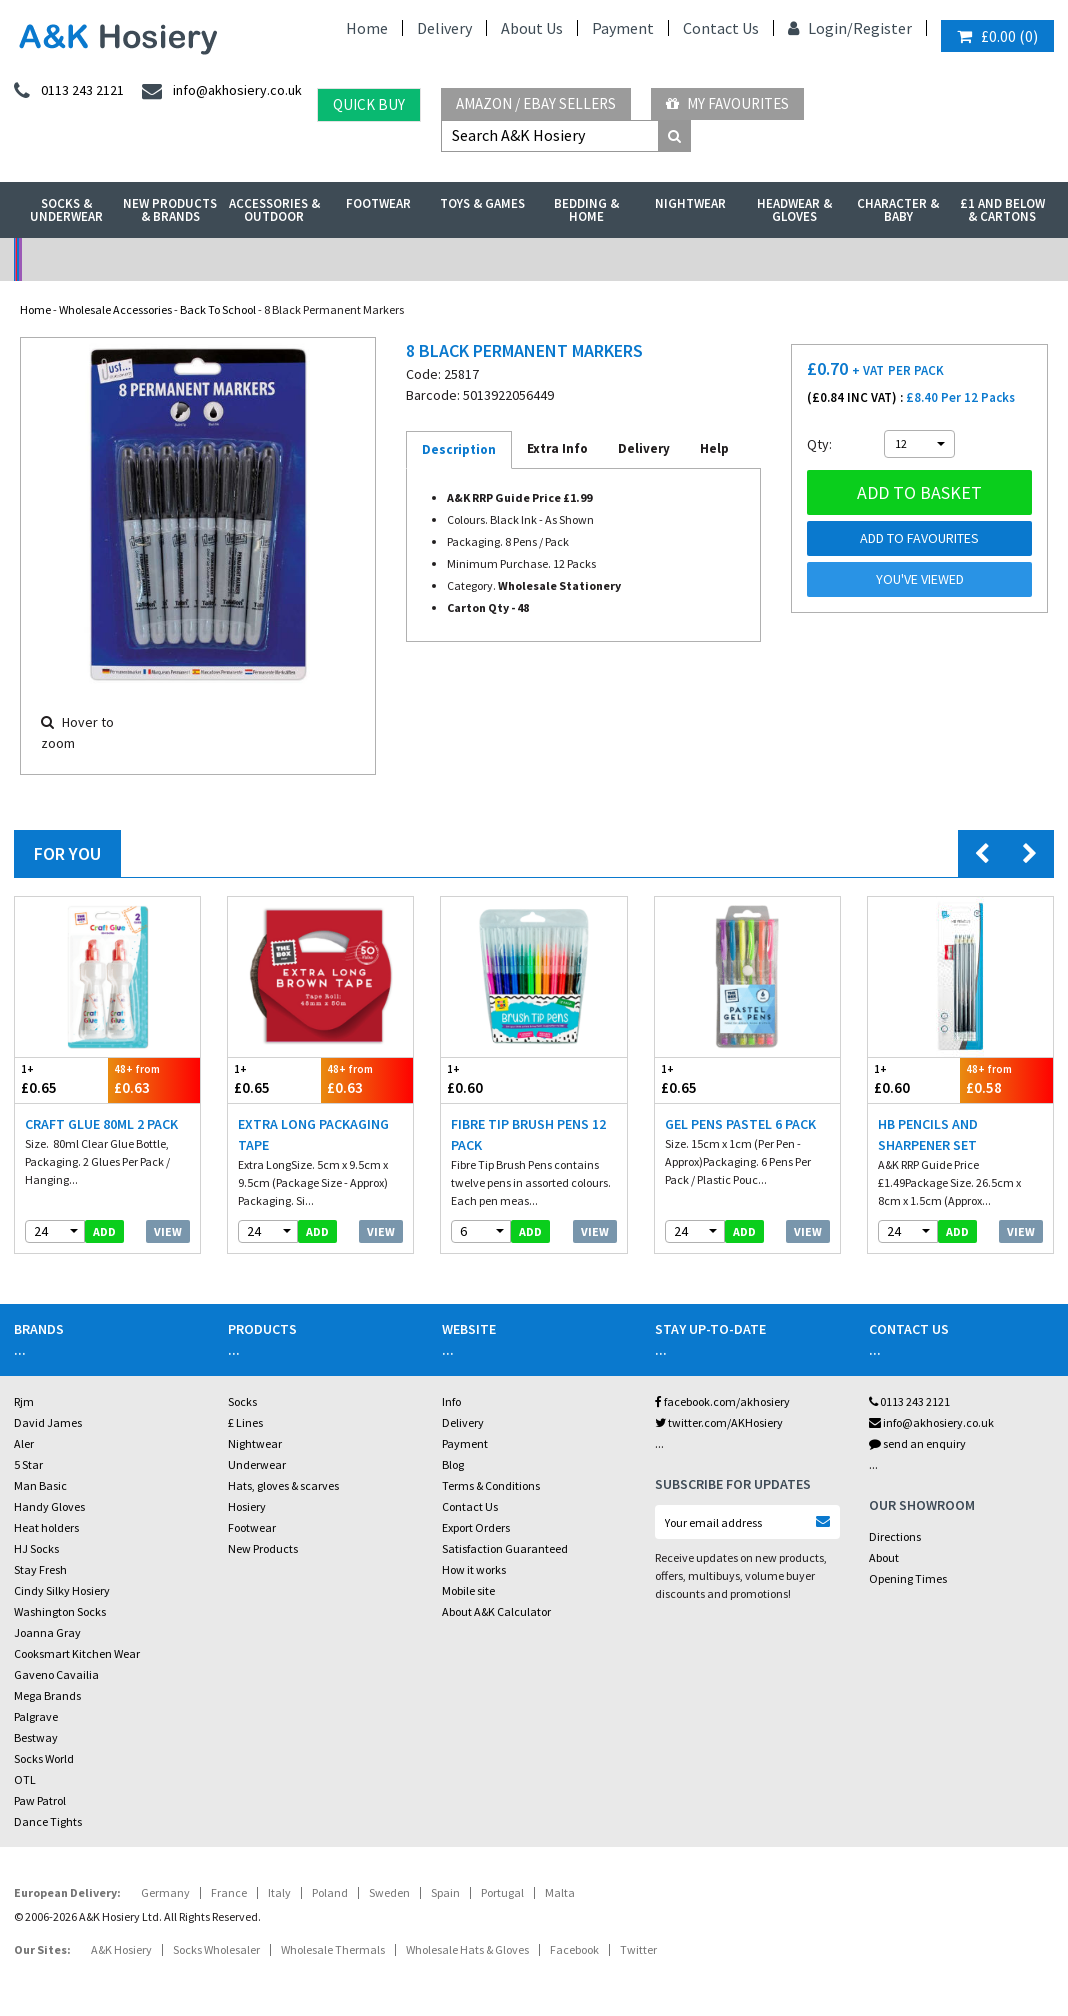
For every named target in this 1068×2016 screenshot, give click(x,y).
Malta (560, 1892)
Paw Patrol (40, 1800)
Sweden (389, 1892)
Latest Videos (924, 259)
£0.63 (154, 1079)
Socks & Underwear (66, 210)
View (168, 1231)
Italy (279, 1892)
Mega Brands (47, 1695)
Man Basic (40, 1485)
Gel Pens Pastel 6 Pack (740, 1124)
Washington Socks (60, 1611)
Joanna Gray (47, 1632)
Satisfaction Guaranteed (505, 1548)
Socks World (44, 1758)
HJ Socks (36, 1548)
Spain (445, 1892)
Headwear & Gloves (794, 210)
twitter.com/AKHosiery (719, 1422)
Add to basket (919, 492)
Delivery (444, 28)
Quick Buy (369, 104)
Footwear (378, 203)
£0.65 (61, 1079)
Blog (453, 1464)
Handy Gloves (49, 1506)
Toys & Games (482, 203)
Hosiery (247, 1506)
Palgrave (36, 1716)
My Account (404, 259)
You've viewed (920, 579)
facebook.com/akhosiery (722, 1401)
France (229, 1892)
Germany (165, 1892)
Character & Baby (898, 210)
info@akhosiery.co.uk (931, 1422)
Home (367, 28)
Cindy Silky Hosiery (62, 1590)
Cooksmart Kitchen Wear (77, 1653)
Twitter (638, 1949)
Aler (24, 1443)
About (884, 1557)
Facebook (574, 1949)
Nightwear (690, 203)
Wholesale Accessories (115, 309)
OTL (25, 1779)
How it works (474, 1569)
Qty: (819, 444)
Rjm (24, 1401)
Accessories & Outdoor (274, 210)
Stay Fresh (40, 1569)
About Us (532, 28)
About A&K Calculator (496, 1611)
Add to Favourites (919, 538)
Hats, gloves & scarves (283, 1485)
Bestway (36, 1737)
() (997, 36)
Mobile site (468, 1590)
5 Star (28, 1464)
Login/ (820, 28)
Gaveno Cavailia (56, 1674)
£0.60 (487, 1079)
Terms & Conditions (491, 1485)
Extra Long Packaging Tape (313, 1134)
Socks (242, 1401)
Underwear (257, 1464)
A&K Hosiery (121, 1949)
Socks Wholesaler (216, 1949)
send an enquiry (917, 1443)
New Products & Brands (170, 210)
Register (882, 28)
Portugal (502, 1892)
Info (451, 1401)
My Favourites (727, 103)
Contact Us (721, 28)
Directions (895, 1536)
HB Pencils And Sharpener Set (928, 1134)
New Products (263, 1548)
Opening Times (908, 1578)
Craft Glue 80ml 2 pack (101, 1124)
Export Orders (476, 1527)
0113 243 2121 (909, 1401)
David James (48, 1422)
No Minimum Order (144, 259)
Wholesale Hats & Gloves (467, 1949)
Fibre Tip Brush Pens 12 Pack (528, 1134)
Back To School (218, 309)
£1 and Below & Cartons (1002, 210)
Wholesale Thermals (333, 1949)
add (104, 1231)
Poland (330, 1892)
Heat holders (46, 1527)
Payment (623, 28)
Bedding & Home (586, 210)
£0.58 (1006, 1079)
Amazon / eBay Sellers (536, 103)
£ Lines (245, 1422)
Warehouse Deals (664, 259)
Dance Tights (48, 1821)
